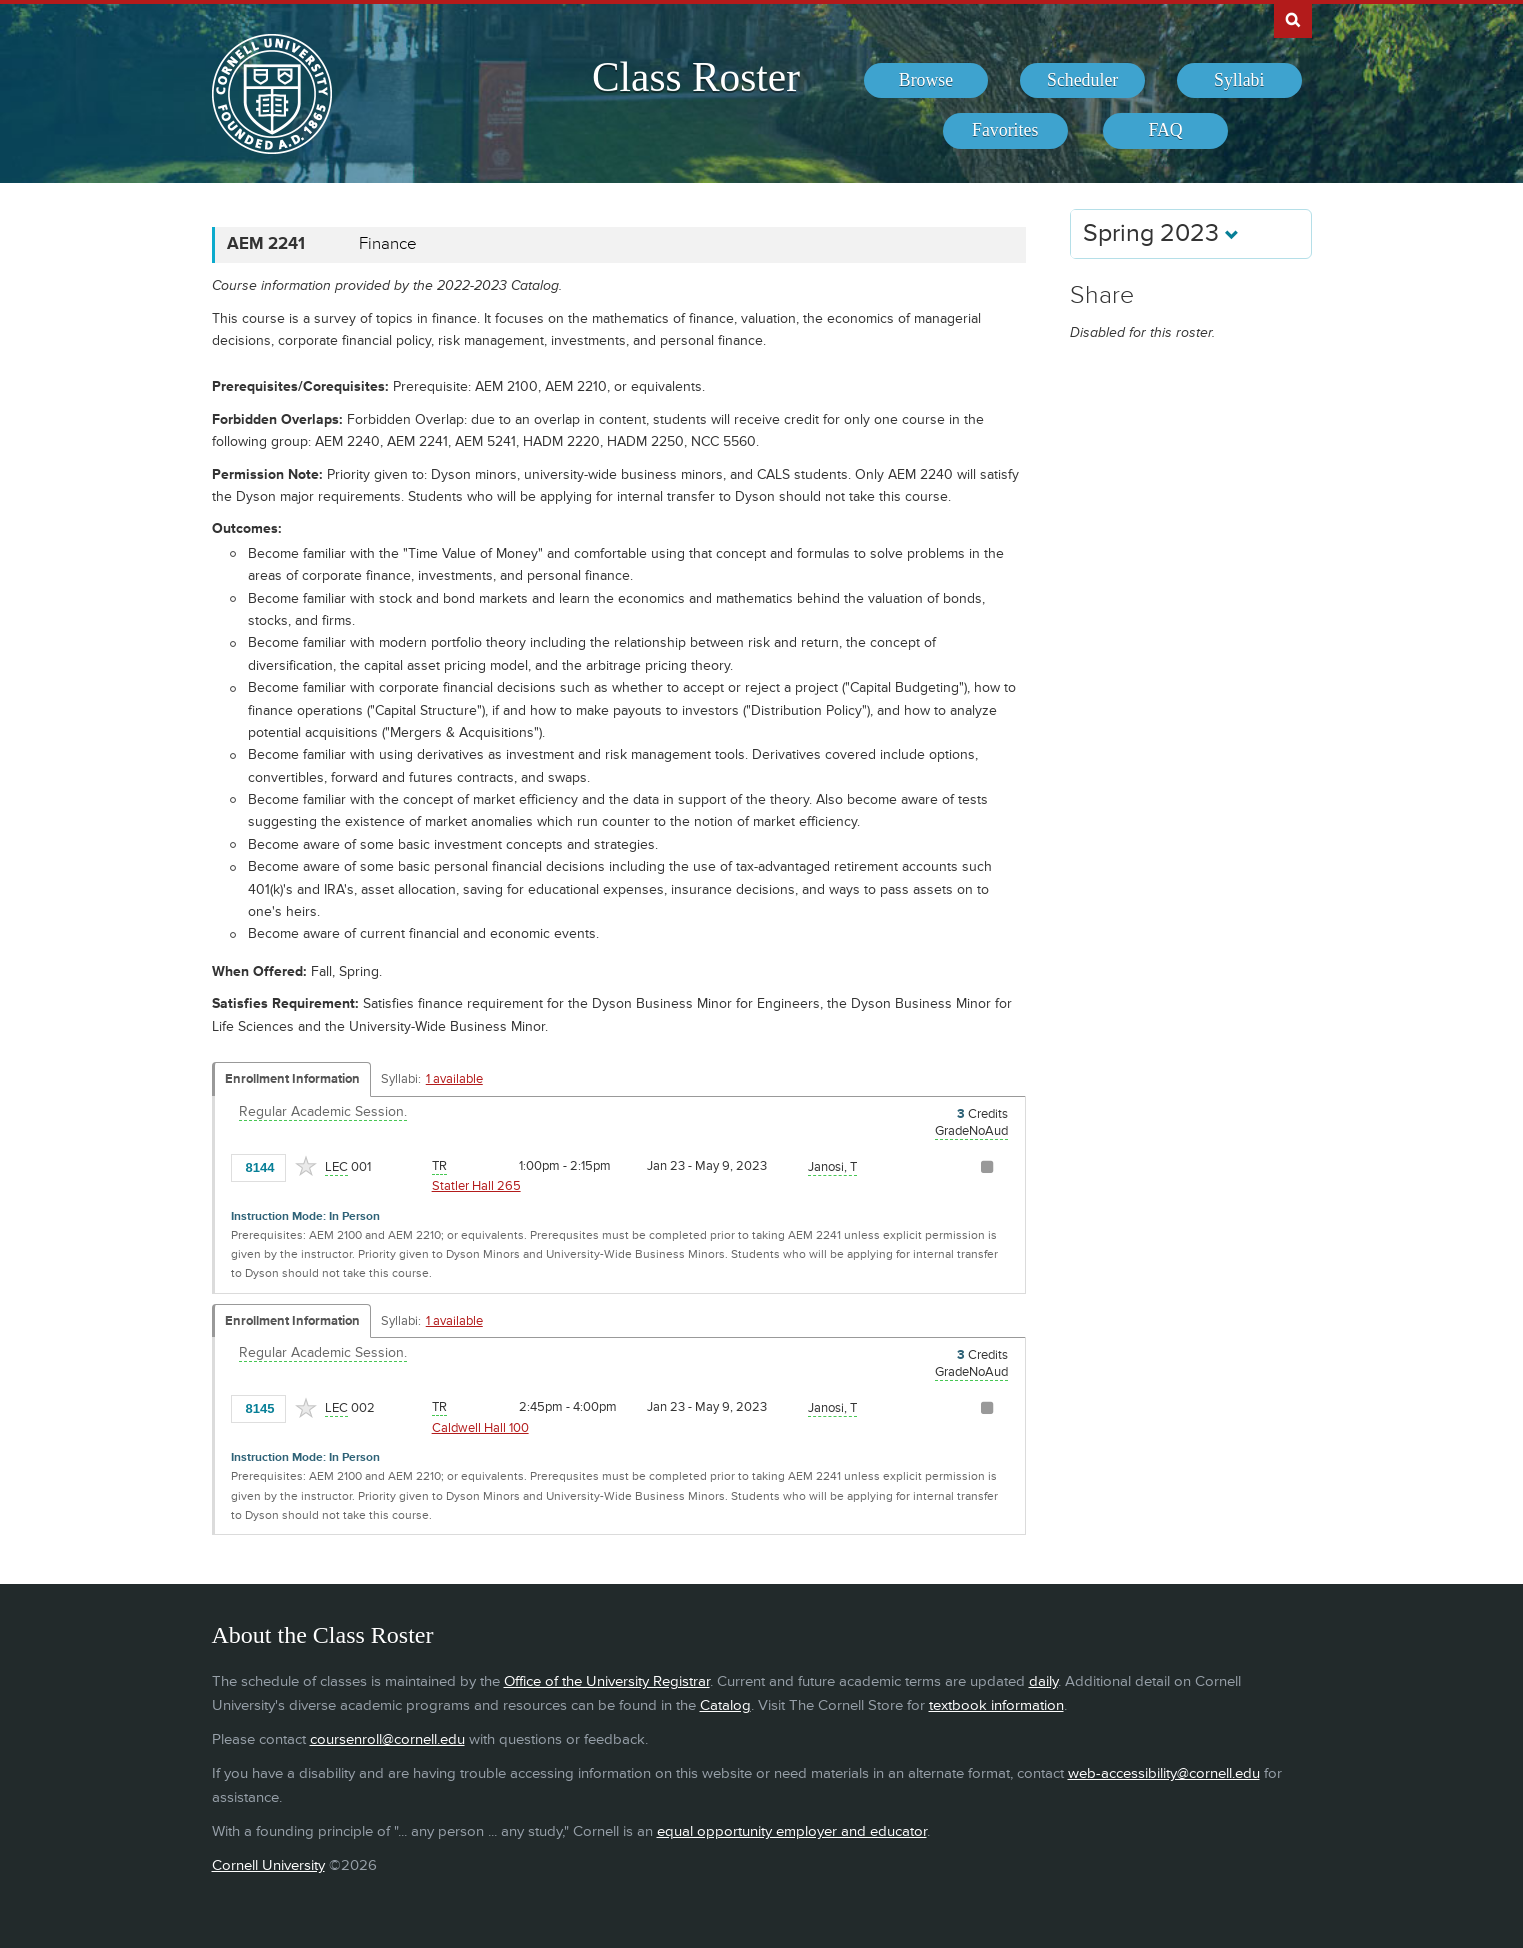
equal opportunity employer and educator (792, 1831)
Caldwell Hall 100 (480, 1428)
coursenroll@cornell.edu (387, 1739)
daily (1043, 1681)
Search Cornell (1293, 19)
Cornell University (268, 1865)
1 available (454, 1079)
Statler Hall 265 (476, 1186)
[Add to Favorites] (306, 1166)
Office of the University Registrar (607, 1681)
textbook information (996, 1705)
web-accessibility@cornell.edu (1164, 1773)
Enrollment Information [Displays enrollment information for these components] (292, 1079)
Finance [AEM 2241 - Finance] (388, 244)
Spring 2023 (1161, 233)
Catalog (725, 1705)
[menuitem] (926, 81)
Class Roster (696, 77)
